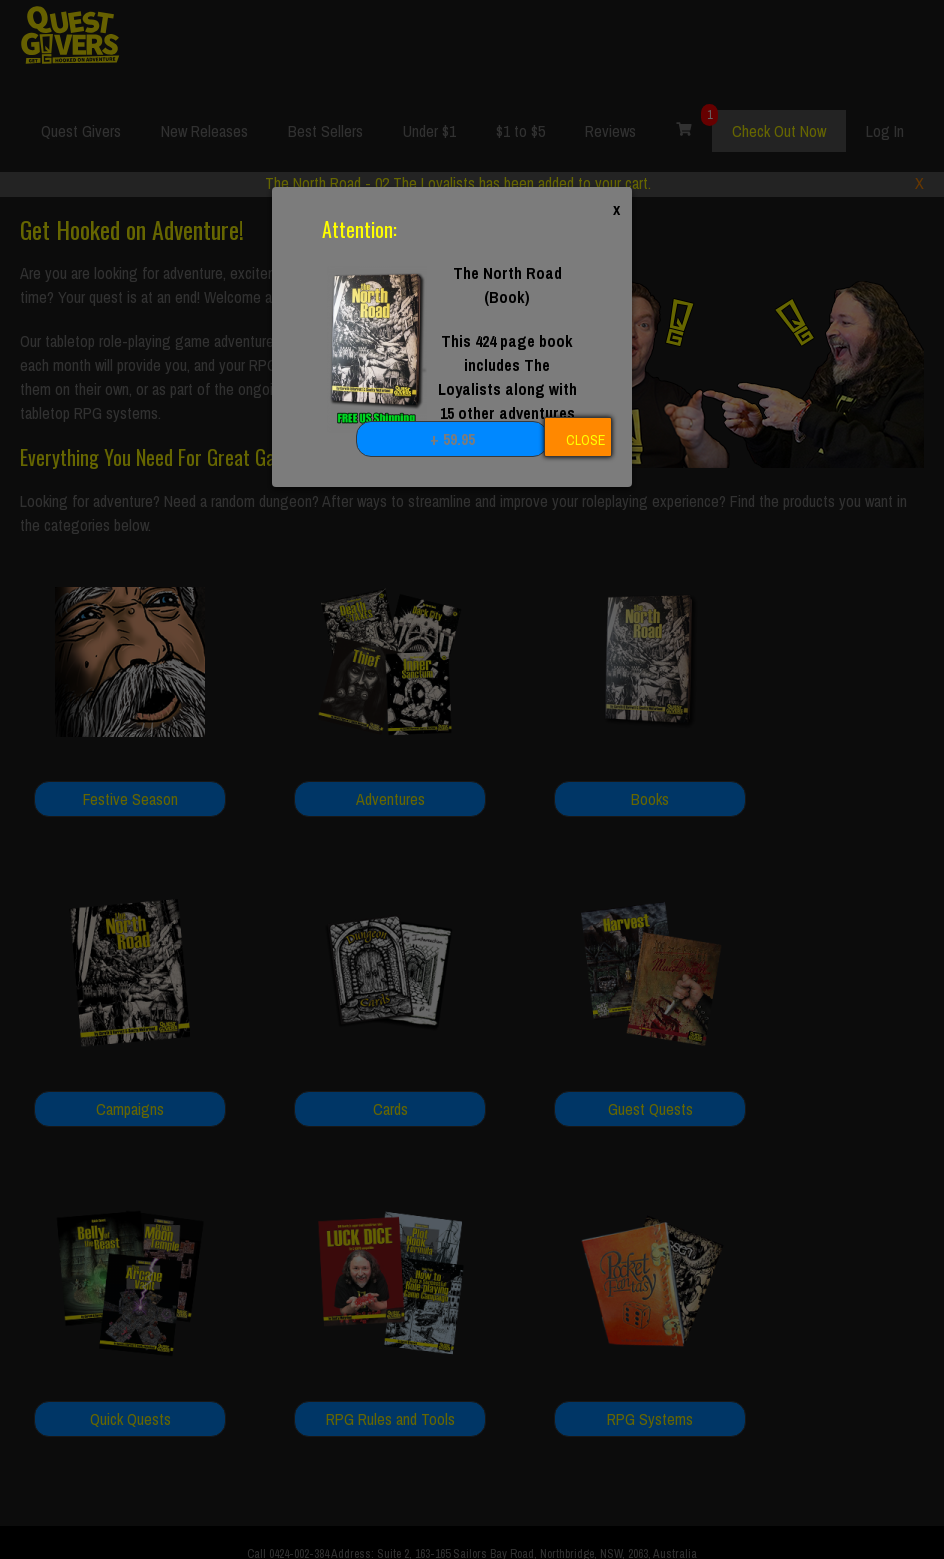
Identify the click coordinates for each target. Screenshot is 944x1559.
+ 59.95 (452, 439)
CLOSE (585, 440)
